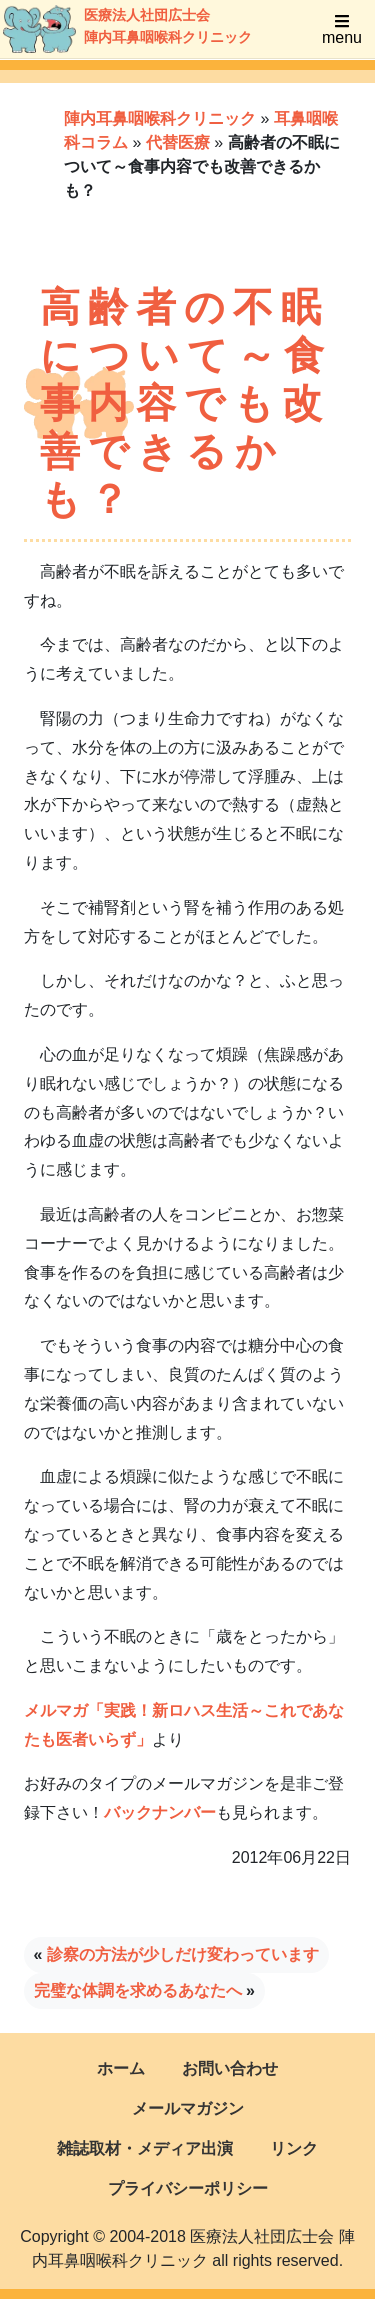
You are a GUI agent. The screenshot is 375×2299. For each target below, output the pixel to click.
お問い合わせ (230, 2068)
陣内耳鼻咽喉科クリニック (160, 118)
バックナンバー (160, 1812)
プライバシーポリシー (188, 2188)
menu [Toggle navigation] (342, 29)
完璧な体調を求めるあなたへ (138, 1990)
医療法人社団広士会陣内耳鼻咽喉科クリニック (106, 29)
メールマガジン (188, 2108)
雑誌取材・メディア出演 (145, 2148)
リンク (294, 2148)
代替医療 (178, 142)
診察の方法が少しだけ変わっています (183, 1954)
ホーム (121, 2068)
